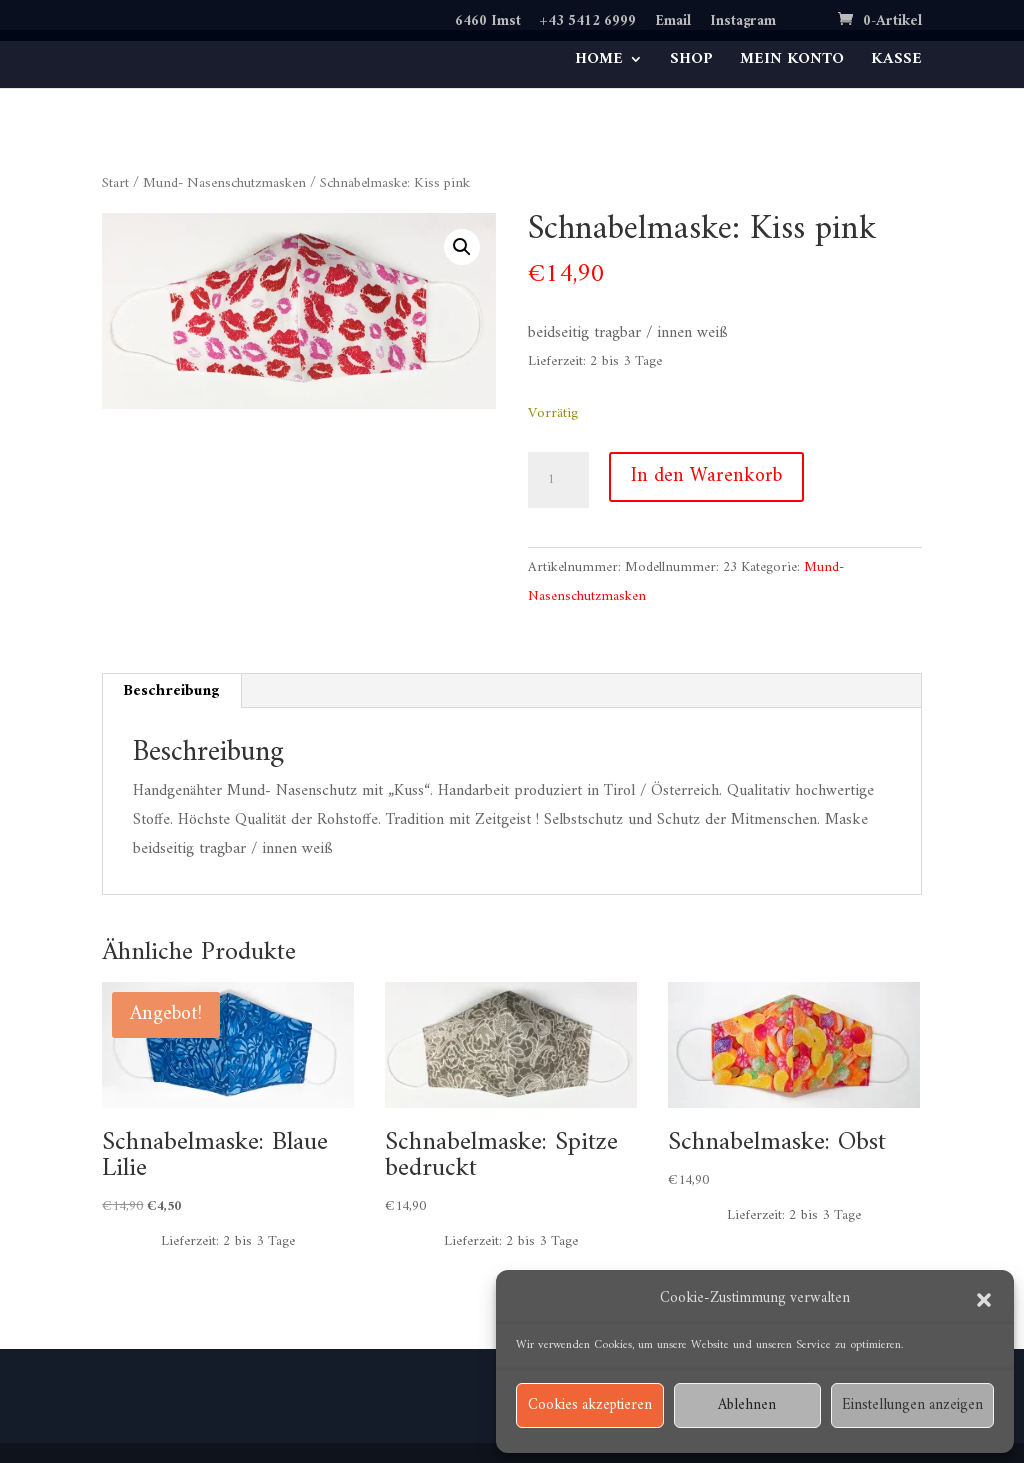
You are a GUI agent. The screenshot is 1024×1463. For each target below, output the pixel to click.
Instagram (743, 24)
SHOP (691, 62)
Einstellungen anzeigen (912, 1405)
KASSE (896, 62)
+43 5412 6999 (588, 24)
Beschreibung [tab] (171, 691)
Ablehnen (747, 1405)
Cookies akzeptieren (590, 1405)
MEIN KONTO (792, 62)
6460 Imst (488, 24)
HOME (599, 62)
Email (673, 24)
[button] (984, 1300)
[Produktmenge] (558, 480)
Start (115, 183)
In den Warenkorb (706, 476)
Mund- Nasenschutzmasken (224, 183)
